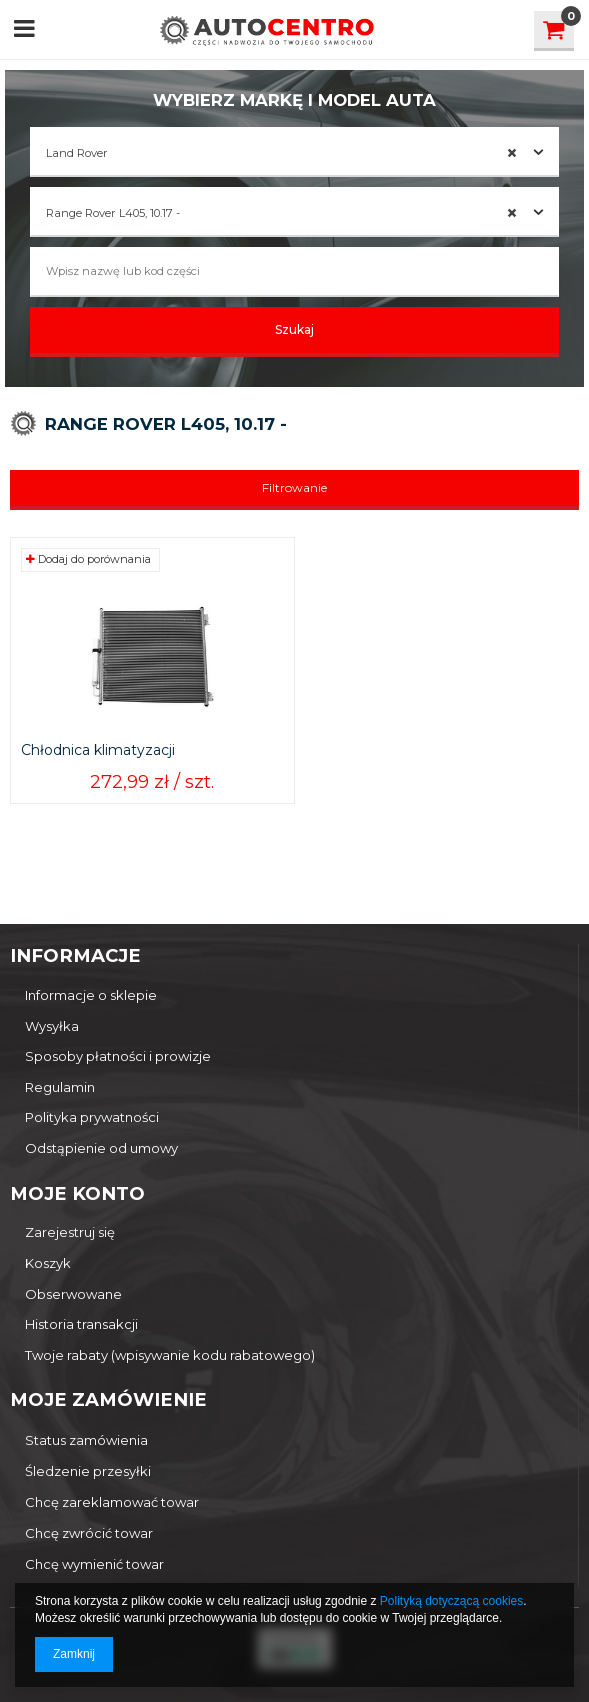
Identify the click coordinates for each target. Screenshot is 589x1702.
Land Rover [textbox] (282, 153)
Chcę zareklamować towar (112, 1502)
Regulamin (60, 1087)
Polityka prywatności (92, 1117)
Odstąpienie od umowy (101, 1148)
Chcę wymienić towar (94, 1564)
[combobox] (294, 152)
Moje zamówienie (108, 1399)
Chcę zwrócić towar (89, 1533)
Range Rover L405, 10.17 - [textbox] (282, 213)
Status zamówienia (86, 1440)
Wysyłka (52, 1026)
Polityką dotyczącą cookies (451, 1601)
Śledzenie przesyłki (88, 1471)
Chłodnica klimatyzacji (98, 750)
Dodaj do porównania (88, 559)
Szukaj (294, 329)
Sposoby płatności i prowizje (118, 1056)
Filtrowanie (294, 487)
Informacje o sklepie (91, 995)
